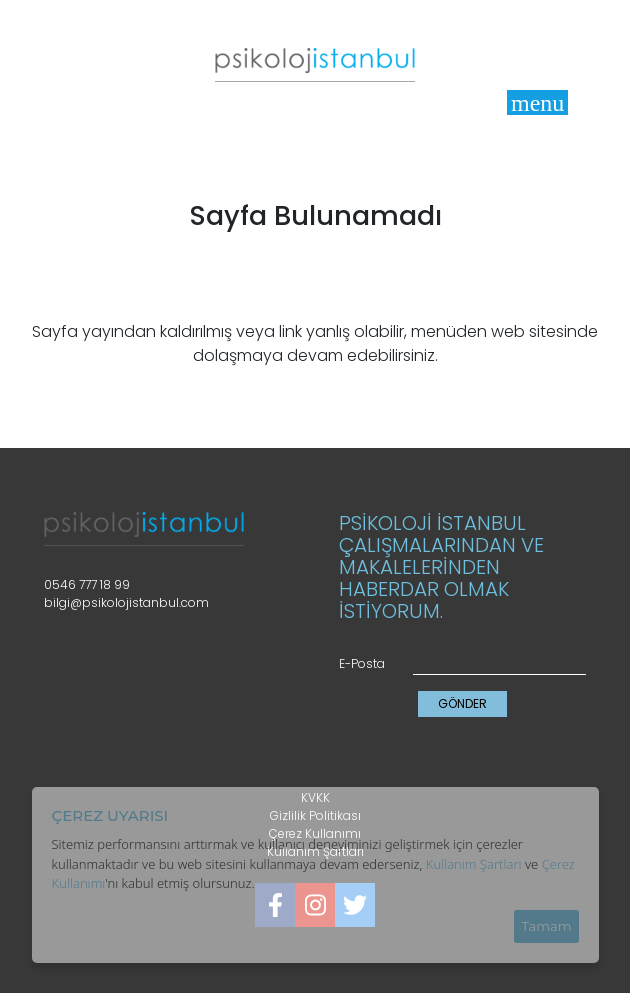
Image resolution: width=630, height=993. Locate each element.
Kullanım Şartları (474, 864)
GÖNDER (462, 703)
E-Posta (362, 663)
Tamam (546, 926)
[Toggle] (537, 102)
